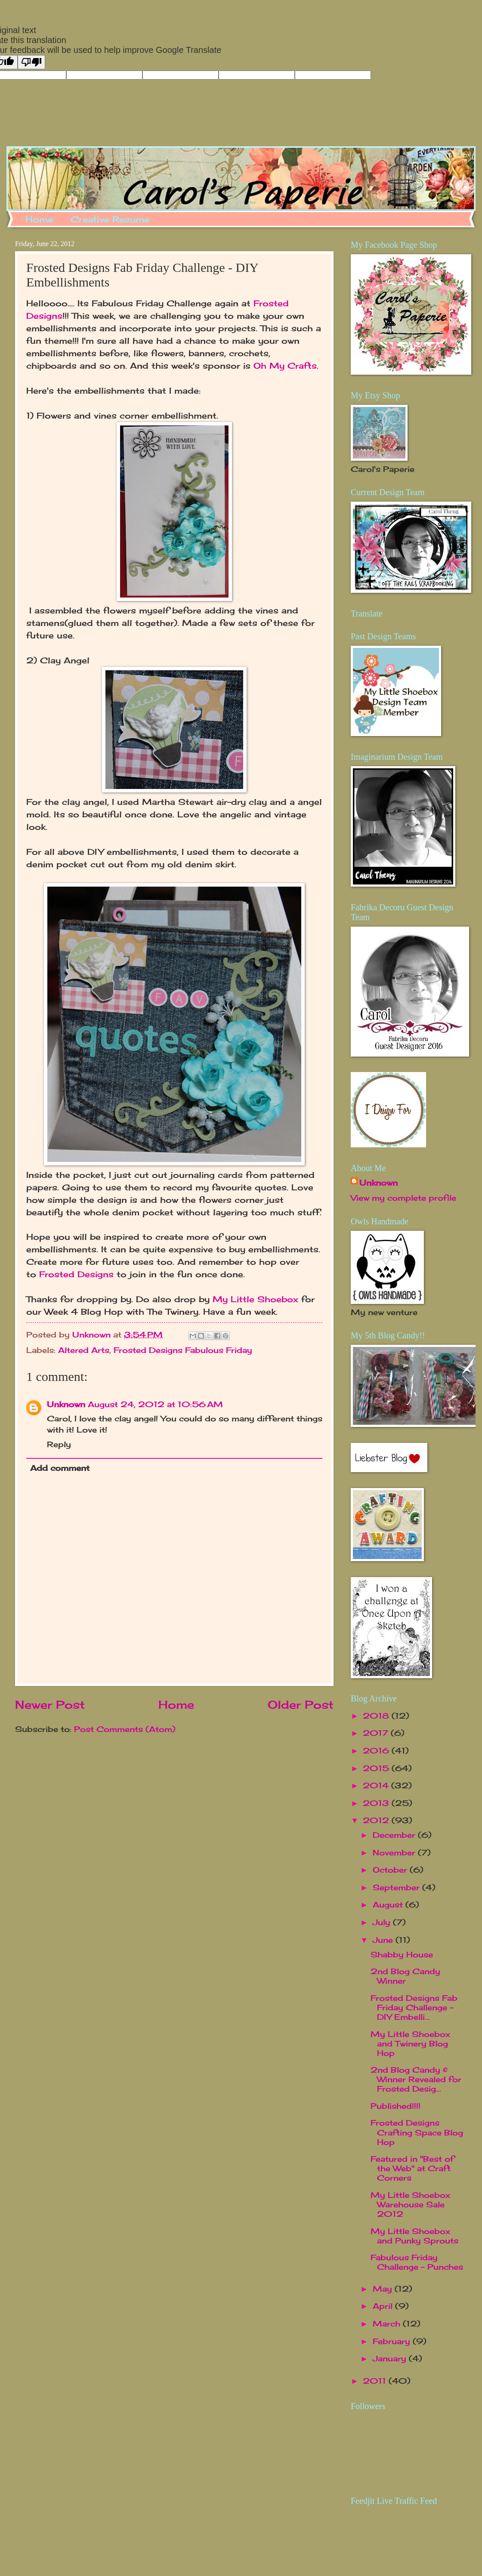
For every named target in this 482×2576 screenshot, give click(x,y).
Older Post (301, 1704)
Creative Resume (110, 219)
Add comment (60, 1468)
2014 (377, 1785)
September (397, 1887)
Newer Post (50, 1704)
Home (39, 219)
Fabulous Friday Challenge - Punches (417, 2261)
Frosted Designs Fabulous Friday (183, 1350)
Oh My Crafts (285, 366)
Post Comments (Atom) (125, 1729)
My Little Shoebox (255, 1299)
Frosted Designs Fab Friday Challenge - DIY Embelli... (414, 2007)
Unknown (66, 1404)
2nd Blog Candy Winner (405, 1975)
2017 (377, 1733)
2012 (377, 1820)
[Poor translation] (31, 62)
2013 (377, 1803)
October (391, 1869)
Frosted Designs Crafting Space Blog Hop (417, 2132)
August (389, 1904)
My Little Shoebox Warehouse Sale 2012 (410, 2204)
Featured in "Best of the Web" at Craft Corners (412, 2168)
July (383, 1922)
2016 (377, 1750)
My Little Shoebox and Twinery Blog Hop (410, 2043)
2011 (376, 2380)
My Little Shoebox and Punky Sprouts (414, 2235)
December (395, 1835)
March (388, 2323)
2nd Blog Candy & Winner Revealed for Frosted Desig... (416, 2079)
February (393, 2341)
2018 (377, 1715)
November (395, 1852)
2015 (377, 1768)
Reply (59, 1444)
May (384, 2288)
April (384, 2306)
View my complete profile (403, 1197)
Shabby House (402, 1954)
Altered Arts (83, 1350)
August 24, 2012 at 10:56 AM (155, 1404)
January (391, 2358)
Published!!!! (395, 2106)
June (384, 1939)
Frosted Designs (76, 1274)
